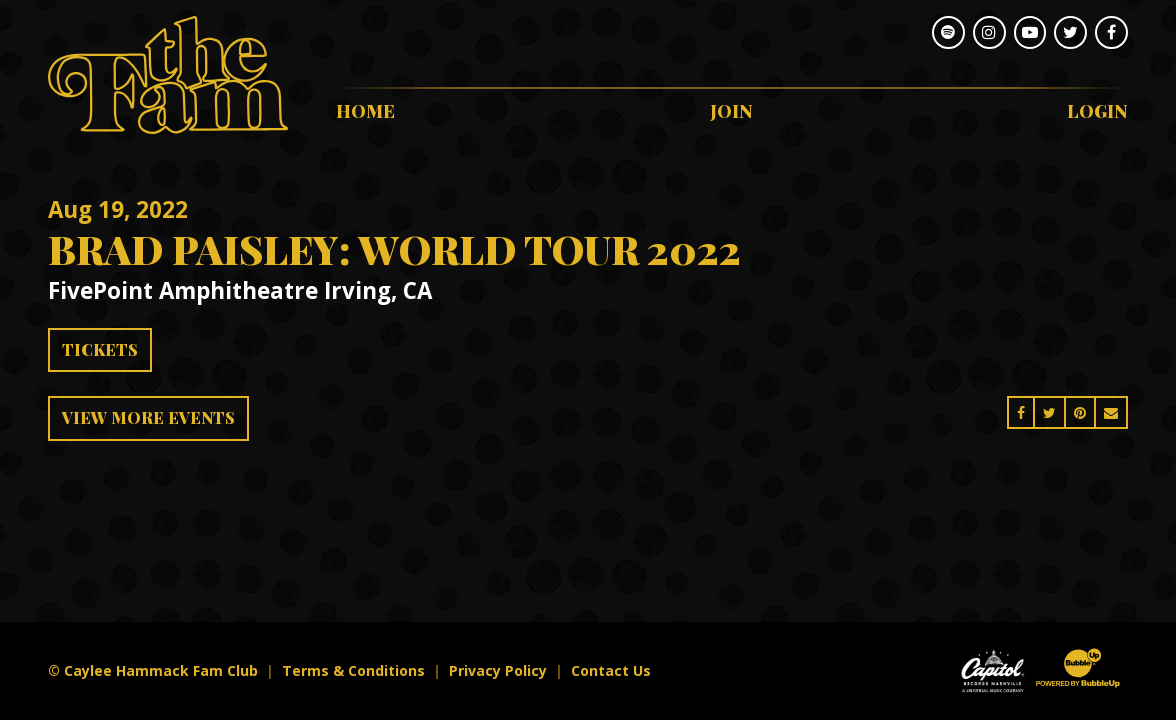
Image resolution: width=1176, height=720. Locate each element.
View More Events (148, 417)
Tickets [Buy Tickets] (100, 349)
